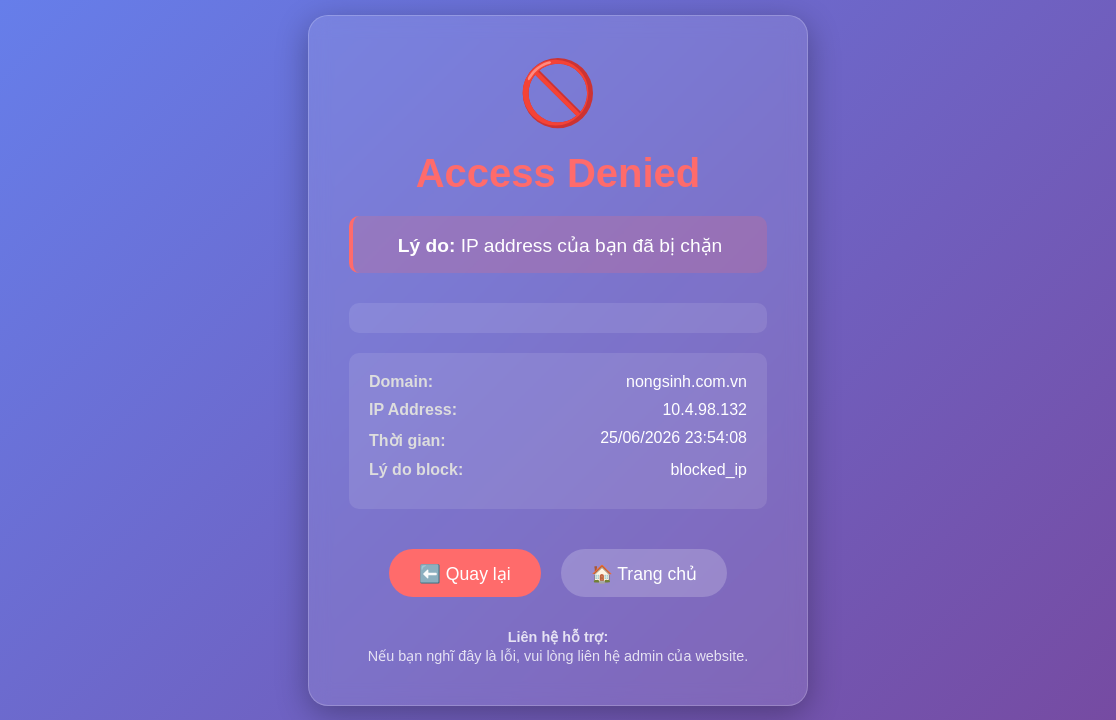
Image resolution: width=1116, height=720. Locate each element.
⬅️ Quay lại (465, 574)
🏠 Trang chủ (644, 574)
